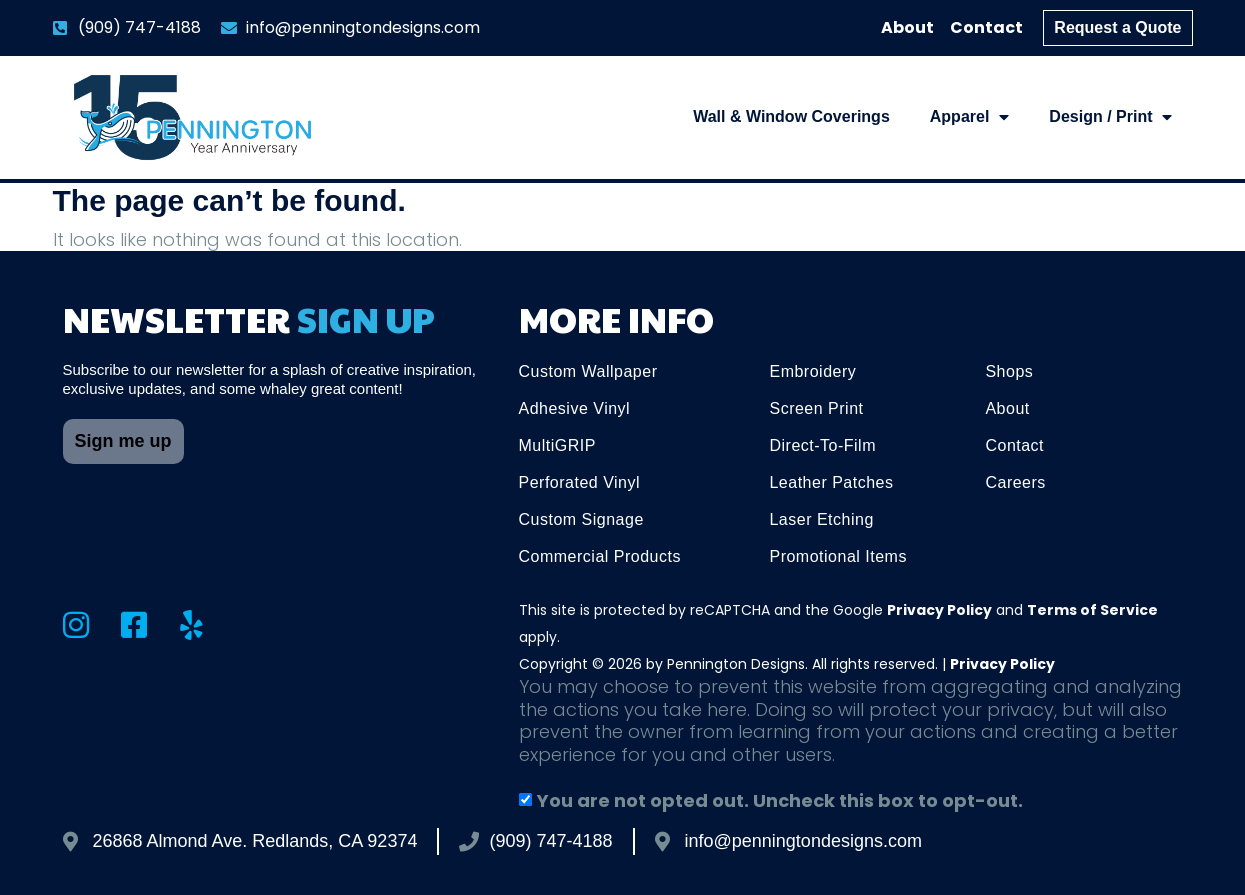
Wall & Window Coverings (791, 116)
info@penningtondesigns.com (803, 841)
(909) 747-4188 (550, 841)
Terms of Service (1092, 610)
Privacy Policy (939, 610)
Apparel (970, 117)
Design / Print (1110, 117)
